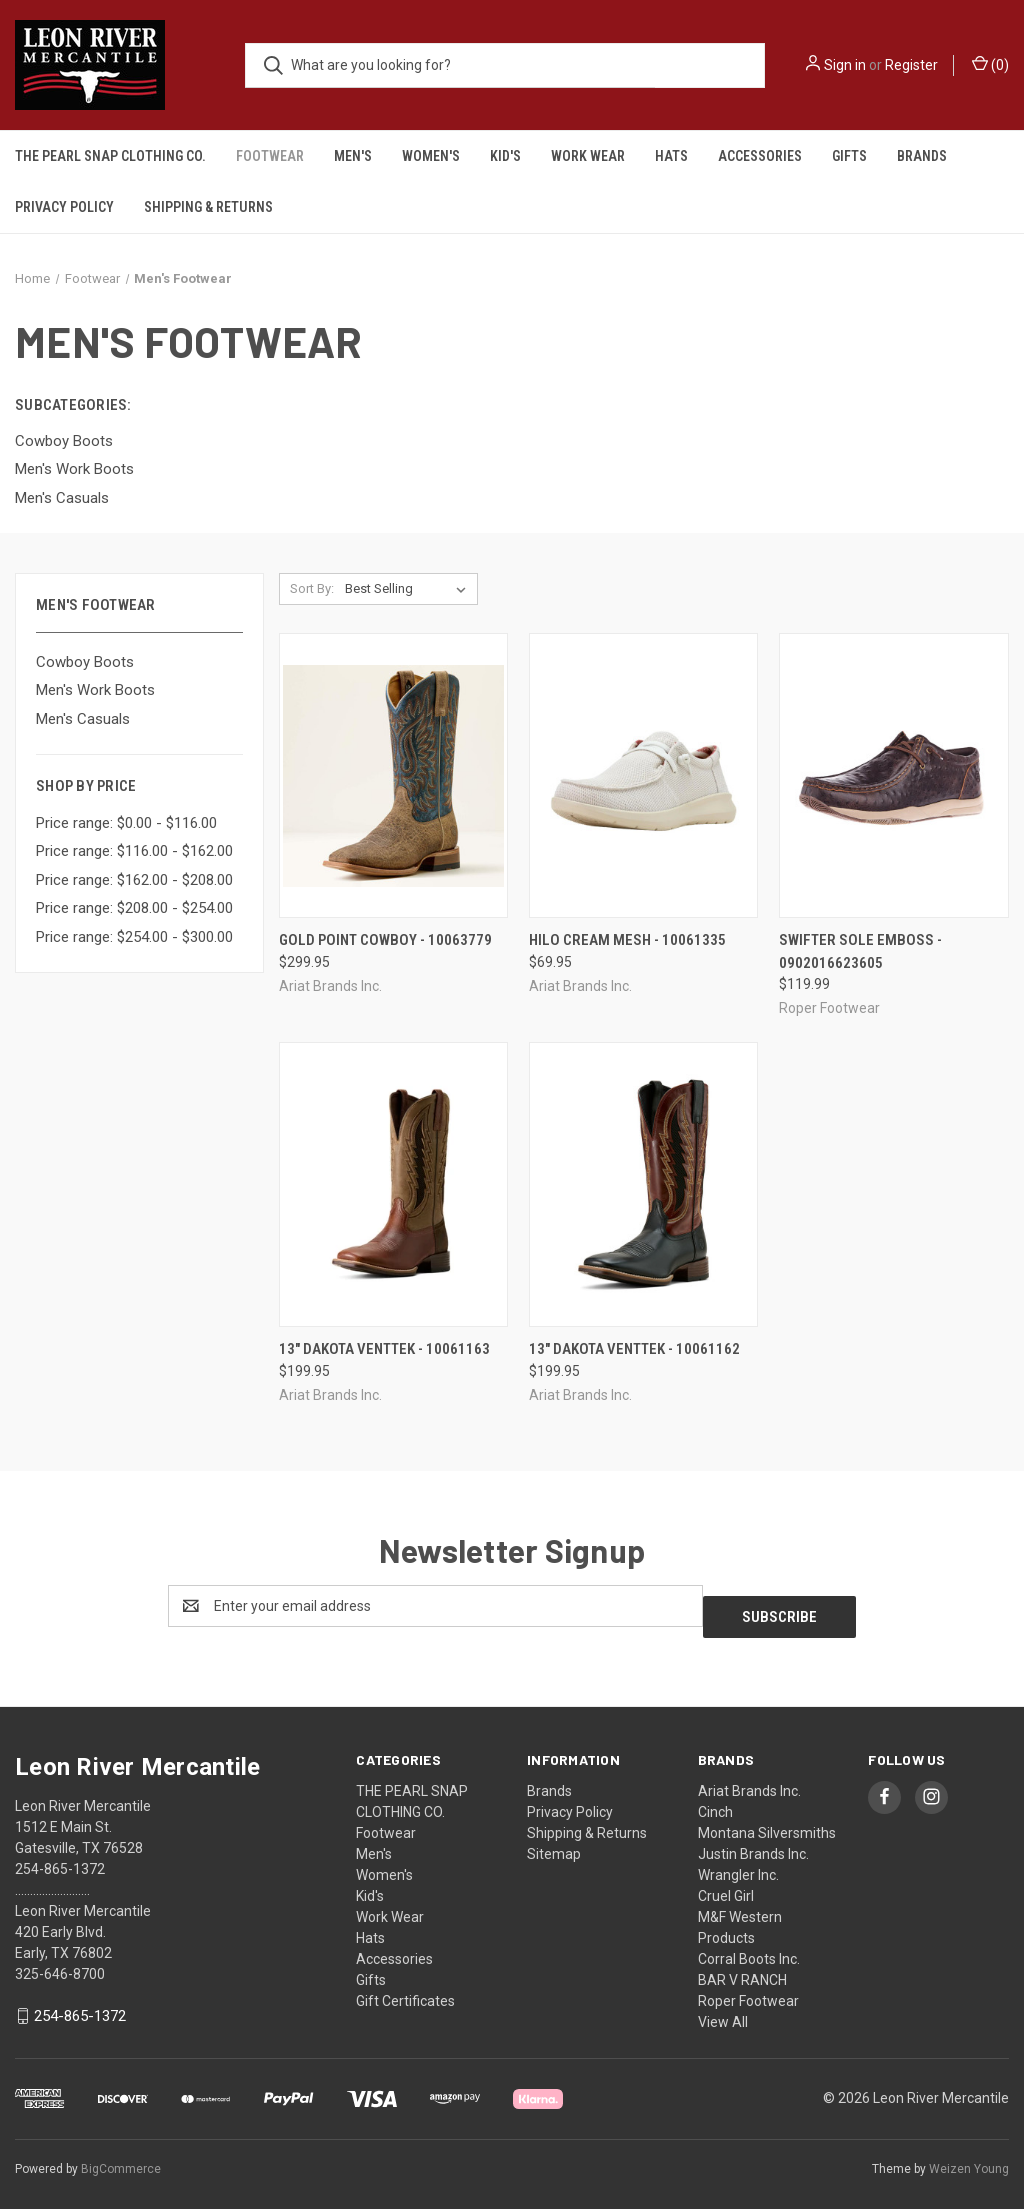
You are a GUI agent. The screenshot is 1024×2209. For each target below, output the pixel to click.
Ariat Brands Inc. (749, 1780)
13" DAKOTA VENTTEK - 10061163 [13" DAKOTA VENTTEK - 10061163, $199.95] (384, 1349)
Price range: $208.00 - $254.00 (134, 908)
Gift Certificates (405, 1990)
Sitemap (554, 1843)
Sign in (845, 65)
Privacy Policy (64, 207)
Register (911, 65)
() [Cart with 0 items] (990, 64)
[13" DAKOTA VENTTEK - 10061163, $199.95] (393, 1184)
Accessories (760, 156)
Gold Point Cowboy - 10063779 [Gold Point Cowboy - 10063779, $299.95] (385, 940)
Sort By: (312, 588)
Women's (431, 156)
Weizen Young (969, 2158)
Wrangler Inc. (738, 1864)
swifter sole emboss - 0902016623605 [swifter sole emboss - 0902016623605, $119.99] (860, 951)
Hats (671, 156)
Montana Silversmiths (767, 1822)
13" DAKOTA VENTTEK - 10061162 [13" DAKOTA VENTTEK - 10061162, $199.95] (634, 1349)
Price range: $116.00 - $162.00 (134, 851)
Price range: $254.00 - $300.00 (134, 937)
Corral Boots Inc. (749, 1948)
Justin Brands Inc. (753, 1843)
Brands (922, 156)
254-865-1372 (80, 2005)
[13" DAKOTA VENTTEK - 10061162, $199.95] (643, 1184)
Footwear (270, 156)
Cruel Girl (726, 1885)
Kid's (505, 156)
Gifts (849, 156)
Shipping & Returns (208, 207)
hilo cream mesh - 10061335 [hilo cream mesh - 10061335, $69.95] (627, 940)
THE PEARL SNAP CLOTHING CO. (110, 156)
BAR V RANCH (742, 1969)
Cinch (715, 1801)
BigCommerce (121, 2158)
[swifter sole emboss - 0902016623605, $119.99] (893, 775)
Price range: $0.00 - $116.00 (126, 823)
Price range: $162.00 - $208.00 (134, 880)
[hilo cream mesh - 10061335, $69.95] (643, 775)
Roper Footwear (748, 1990)
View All (723, 2011)
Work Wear (588, 156)
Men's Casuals (83, 719)
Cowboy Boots (85, 662)
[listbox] (409, 589)
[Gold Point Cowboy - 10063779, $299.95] (393, 775)
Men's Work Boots (95, 690)
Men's (353, 156)
